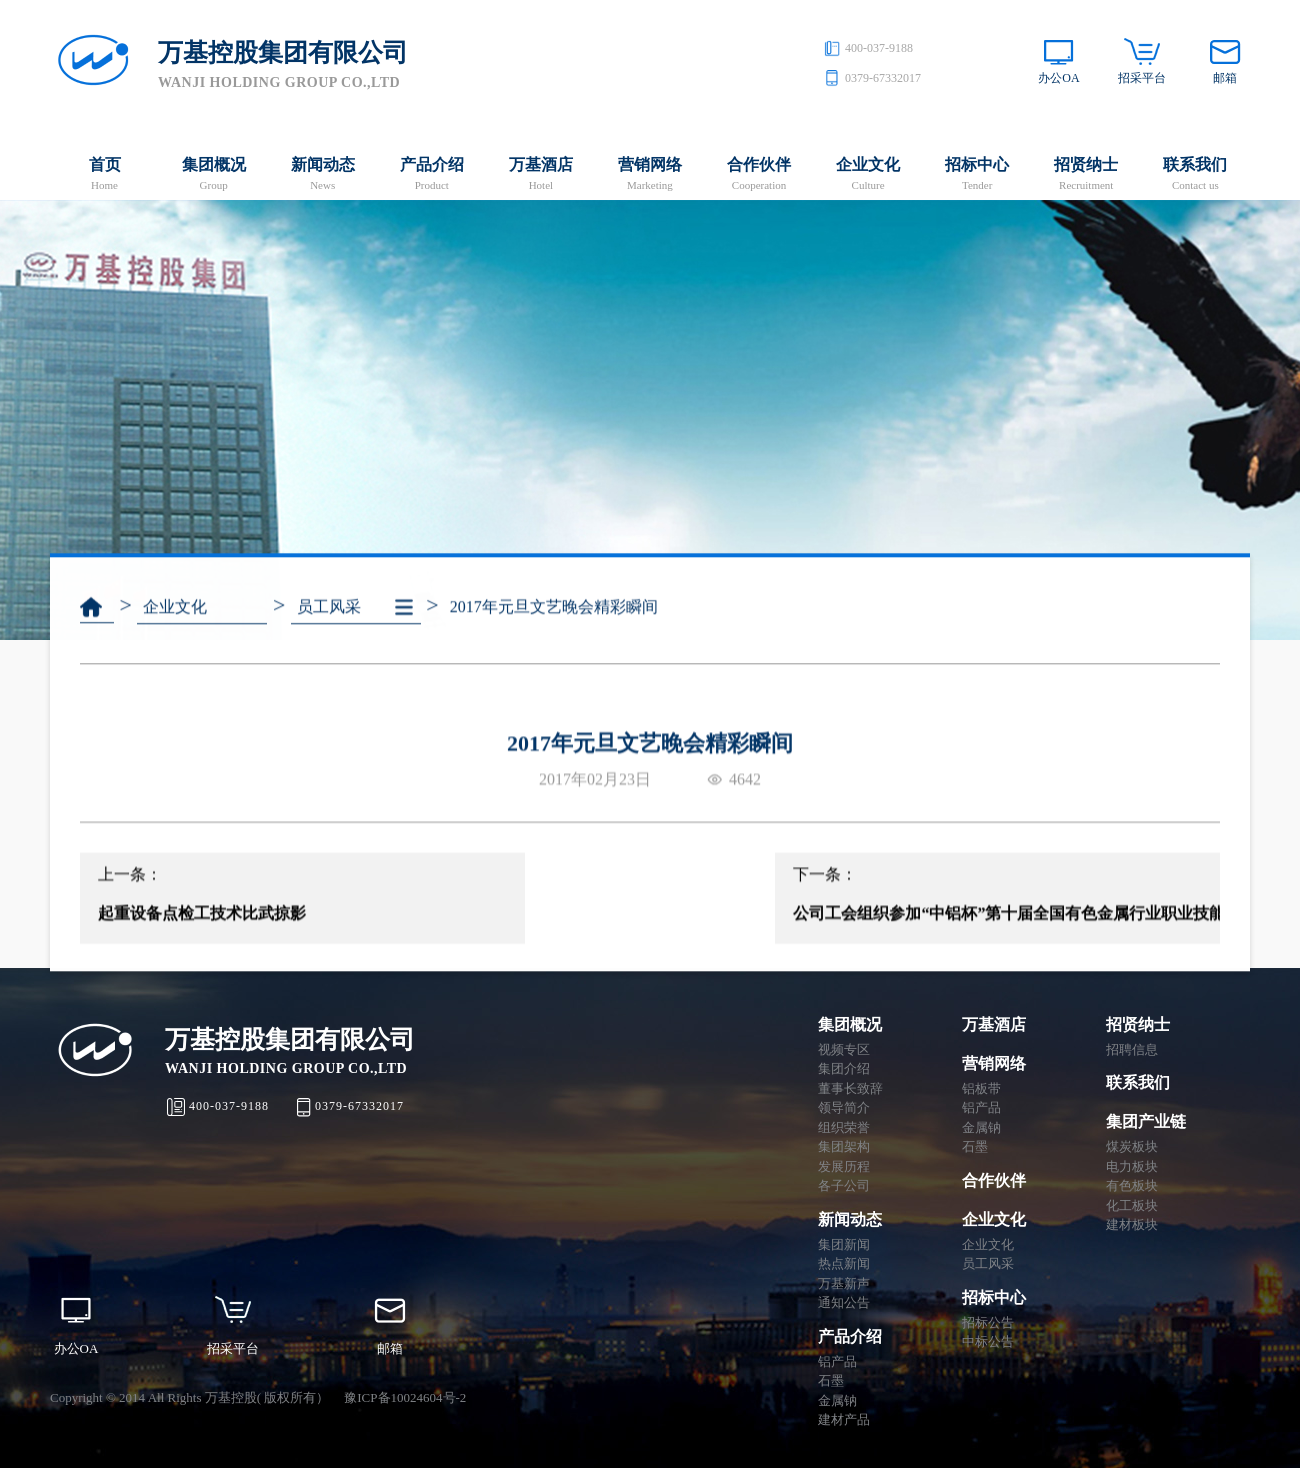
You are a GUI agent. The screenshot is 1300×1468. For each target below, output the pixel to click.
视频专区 (844, 1049)
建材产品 (844, 1419)
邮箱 (1225, 78)
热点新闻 (844, 1263)
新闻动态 (322, 175)
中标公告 (988, 1341)
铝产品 (837, 1361)
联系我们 (1195, 175)
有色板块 (1132, 1185)
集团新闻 (844, 1244)
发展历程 (844, 1166)
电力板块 (1132, 1166)
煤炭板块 (1132, 1146)
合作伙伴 (758, 175)
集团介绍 (844, 1068)
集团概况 (213, 175)
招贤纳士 (1086, 175)
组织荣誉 (844, 1127)
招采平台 (1142, 78)
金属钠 (837, 1400)
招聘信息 (1132, 1049)
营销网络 (649, 175)
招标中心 (977, 175)
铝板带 (981, 1088)
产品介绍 (431, 175)
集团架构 (844, 1146)
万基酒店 (540, 175)
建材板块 (1132, 1224)
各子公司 (844, 1185)
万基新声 (844, 1283)
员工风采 (329, 623)
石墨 (831, 1380)
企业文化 (868, 175)
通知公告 (844, 1302)
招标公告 (988, 1322)
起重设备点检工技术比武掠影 (202, 936)
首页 (104, 175)
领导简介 (844, 1107)
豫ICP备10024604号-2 (405, 1397)
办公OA (1058, 78)
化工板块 (1132, 1205)
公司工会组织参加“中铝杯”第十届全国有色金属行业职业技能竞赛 (995, 936)
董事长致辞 (850, 1088)
